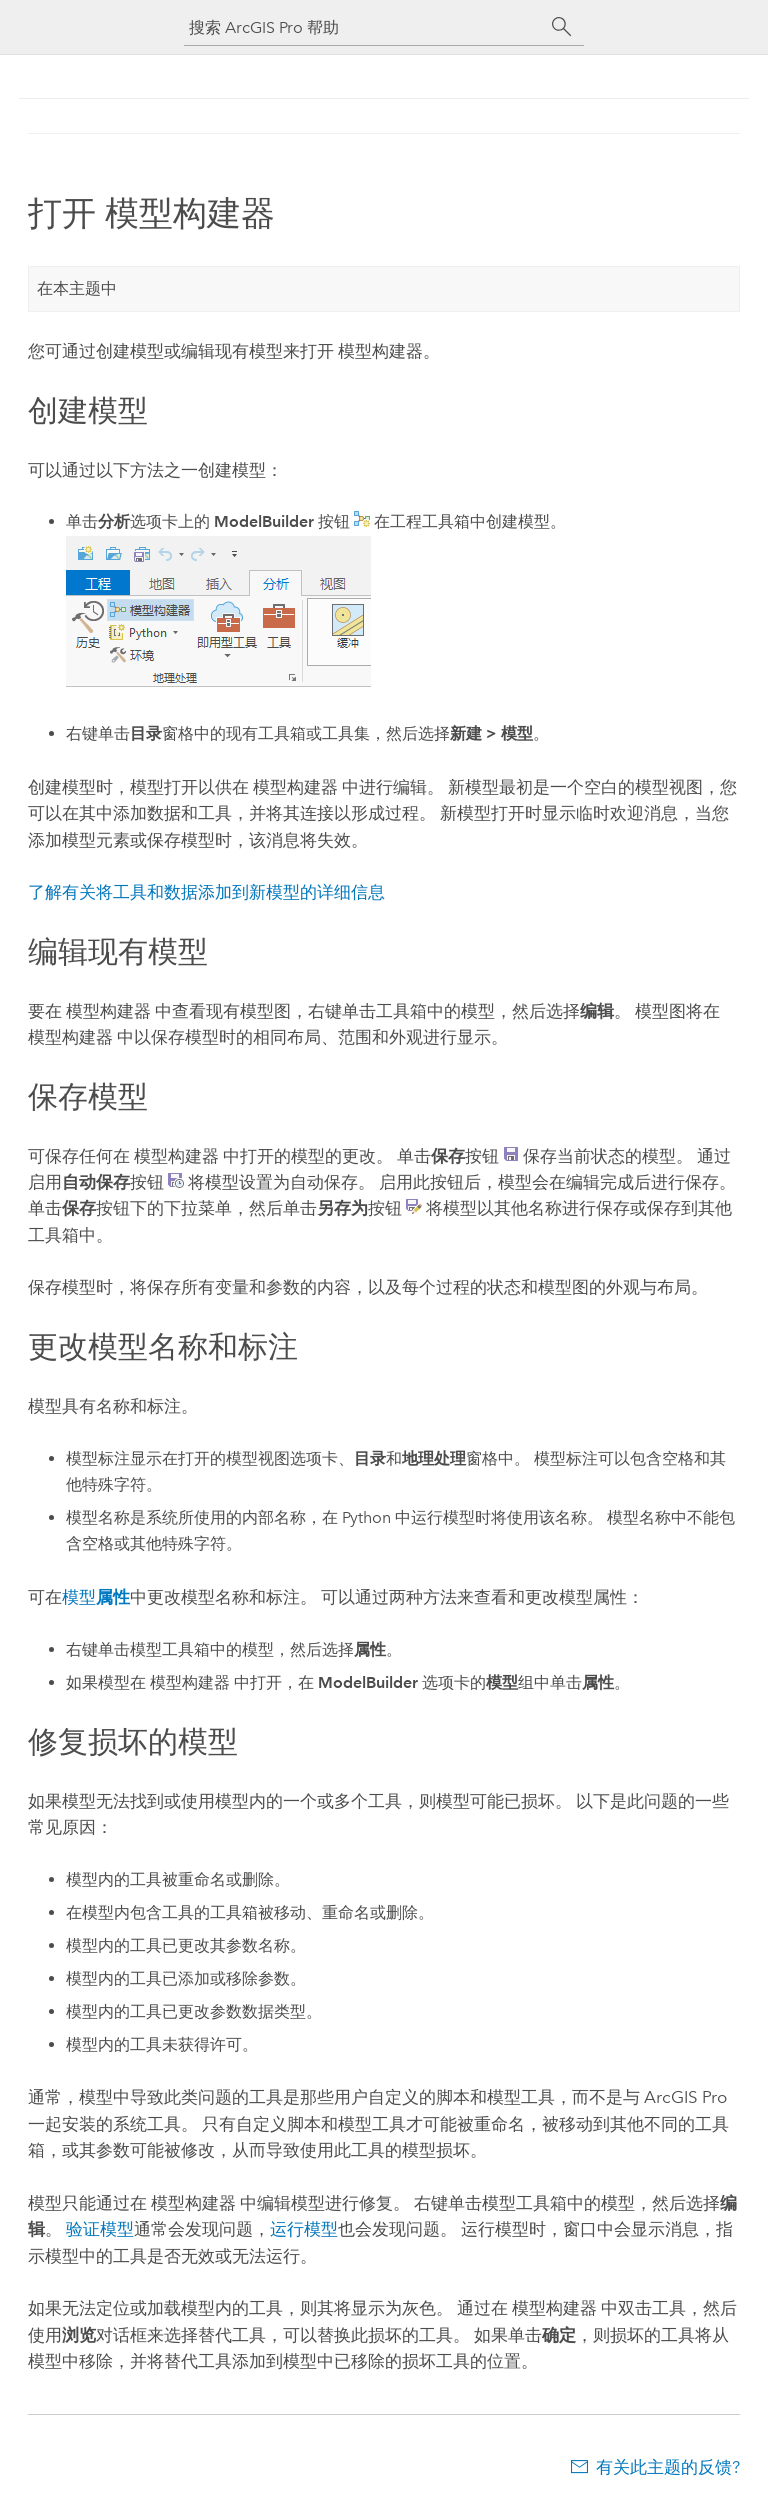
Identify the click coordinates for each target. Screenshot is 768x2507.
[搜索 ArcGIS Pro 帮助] (364, 27)
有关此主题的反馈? (668, 2467)
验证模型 (100, 2229)
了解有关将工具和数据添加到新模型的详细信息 (206, 892)
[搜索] (562, 27)
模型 (96, 1597)
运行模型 (304, 2229)
